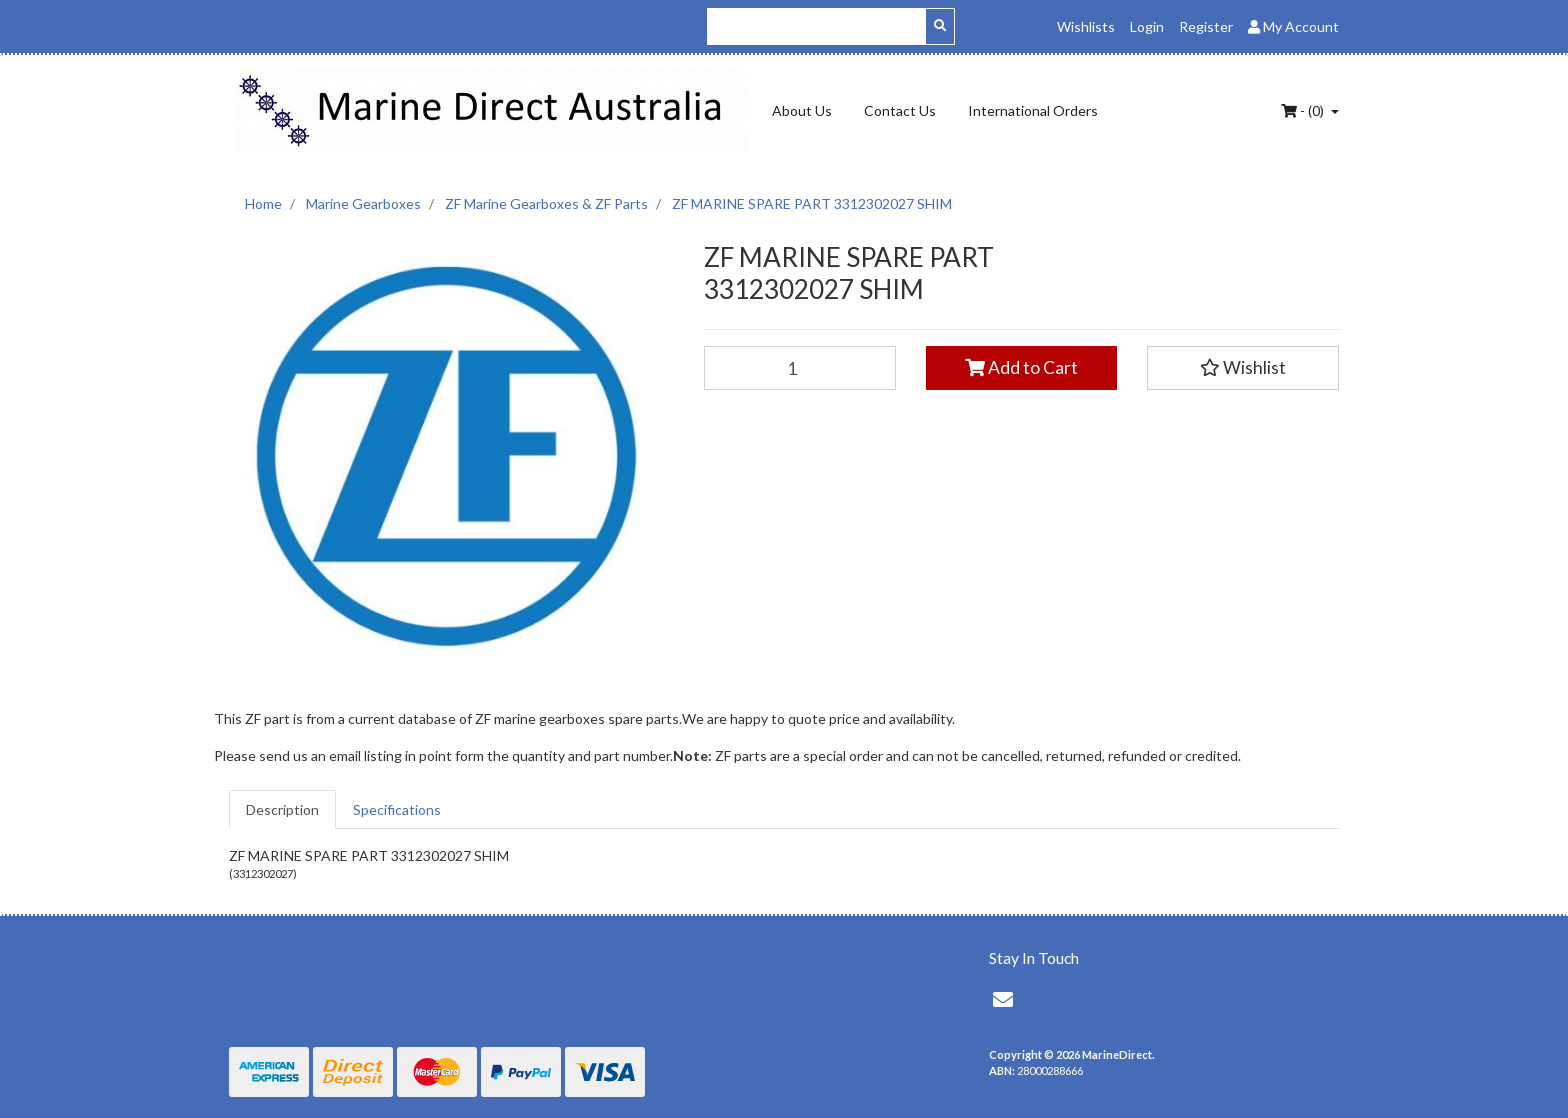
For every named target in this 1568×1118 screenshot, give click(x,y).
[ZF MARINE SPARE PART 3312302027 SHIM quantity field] (800, 368)
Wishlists (1086, 26)
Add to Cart (1021, 367)
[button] (1243, 368)
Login (1147, 26)
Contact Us (900, 110)
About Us (802, 110)
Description (282, 809)
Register (1206, 26)
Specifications (397, 809)
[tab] (282, 809)
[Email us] (1003, 999)
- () (1304, 110)
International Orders (1033, 110)
